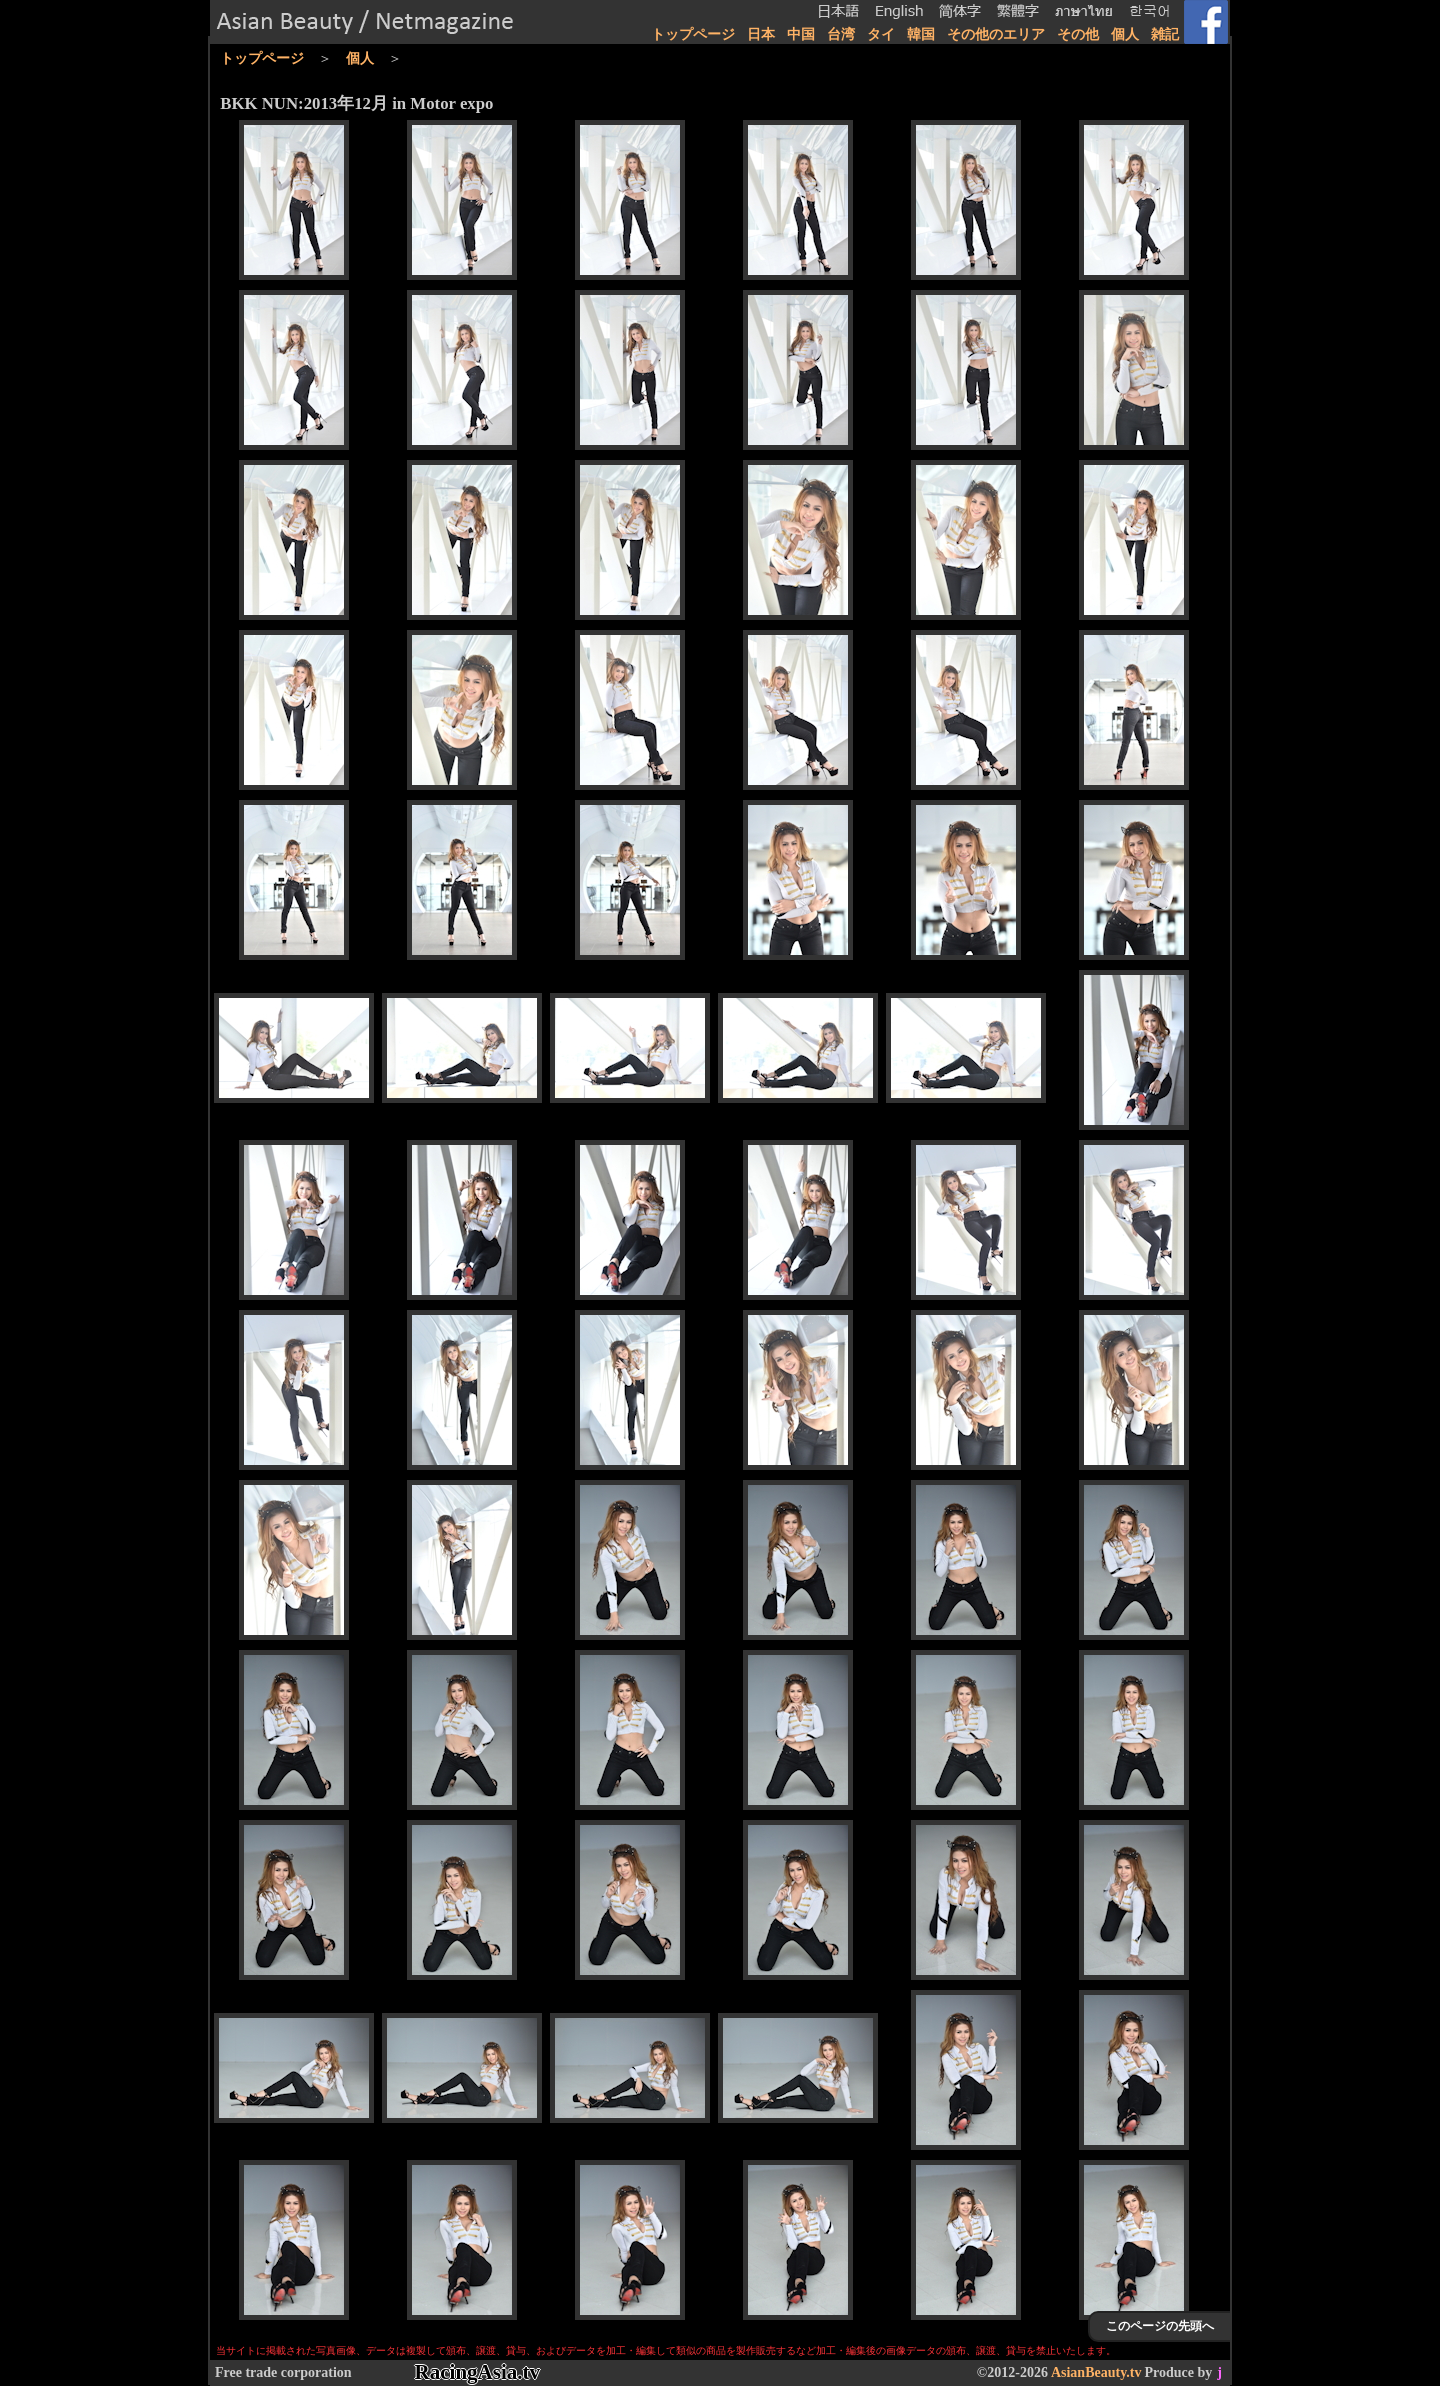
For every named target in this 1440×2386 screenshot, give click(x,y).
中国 (801, 34)
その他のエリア (996, 34)
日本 (761, 34)
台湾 (841, 34)
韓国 (921, 34)
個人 (1125, 34)
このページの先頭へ (1160, 2326)
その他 (1078, 34)
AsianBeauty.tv (1096, 2372)
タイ (881, 34)
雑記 (1165, 34)
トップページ (693, 34)
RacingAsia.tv (477, 2372)
